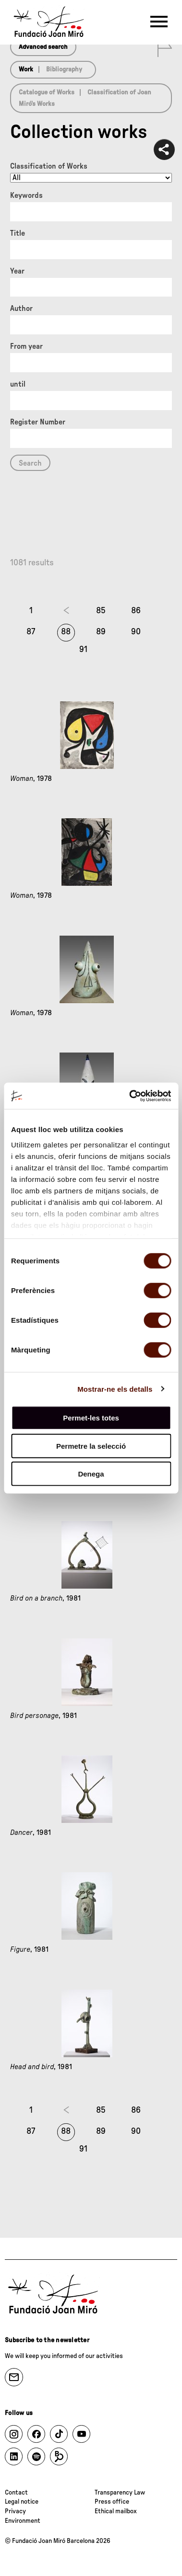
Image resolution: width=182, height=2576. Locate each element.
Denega (91, 1474)
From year (26, 346)
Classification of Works (48, 166)
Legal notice (21, 2501)
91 (83, 649)
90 (136, 632)
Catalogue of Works (46, 92)
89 (101, 632)
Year (17, 271)
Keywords (26, 195)
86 (136, 611)
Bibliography (64, 69)
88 (66, 632)
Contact (16, 2492)
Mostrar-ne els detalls (114, 1389)
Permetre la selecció (91, 1446)
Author (21, 308)
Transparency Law (120, 2492)
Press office (112, 2501)
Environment (22, 2521)
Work (26, 69)
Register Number (37, 422)
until (17, 384)
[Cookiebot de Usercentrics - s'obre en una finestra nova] (130, 1095)
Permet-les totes (91, 1418)
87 (30, 632)
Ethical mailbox (116, 2511)
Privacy (15, 2511)
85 (101, 611)
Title (17, 233)
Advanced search (43, 47)
